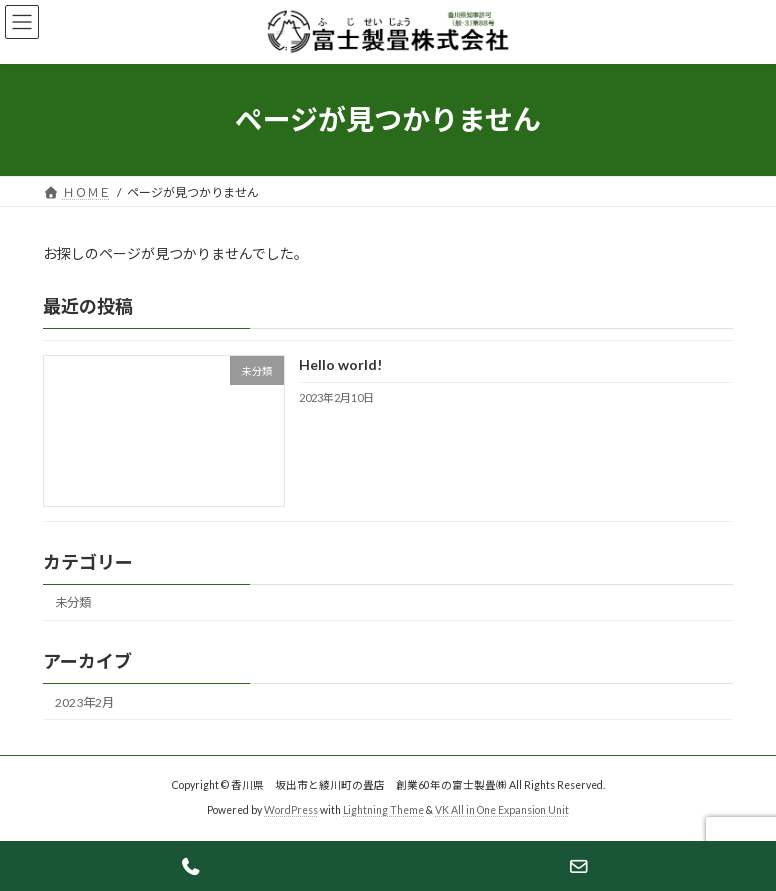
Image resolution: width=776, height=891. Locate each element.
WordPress (291, 810)
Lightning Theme (383, 810)
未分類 (73, 602)
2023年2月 (84, 701)
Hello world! (340, 364)
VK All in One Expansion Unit (502, 810)
